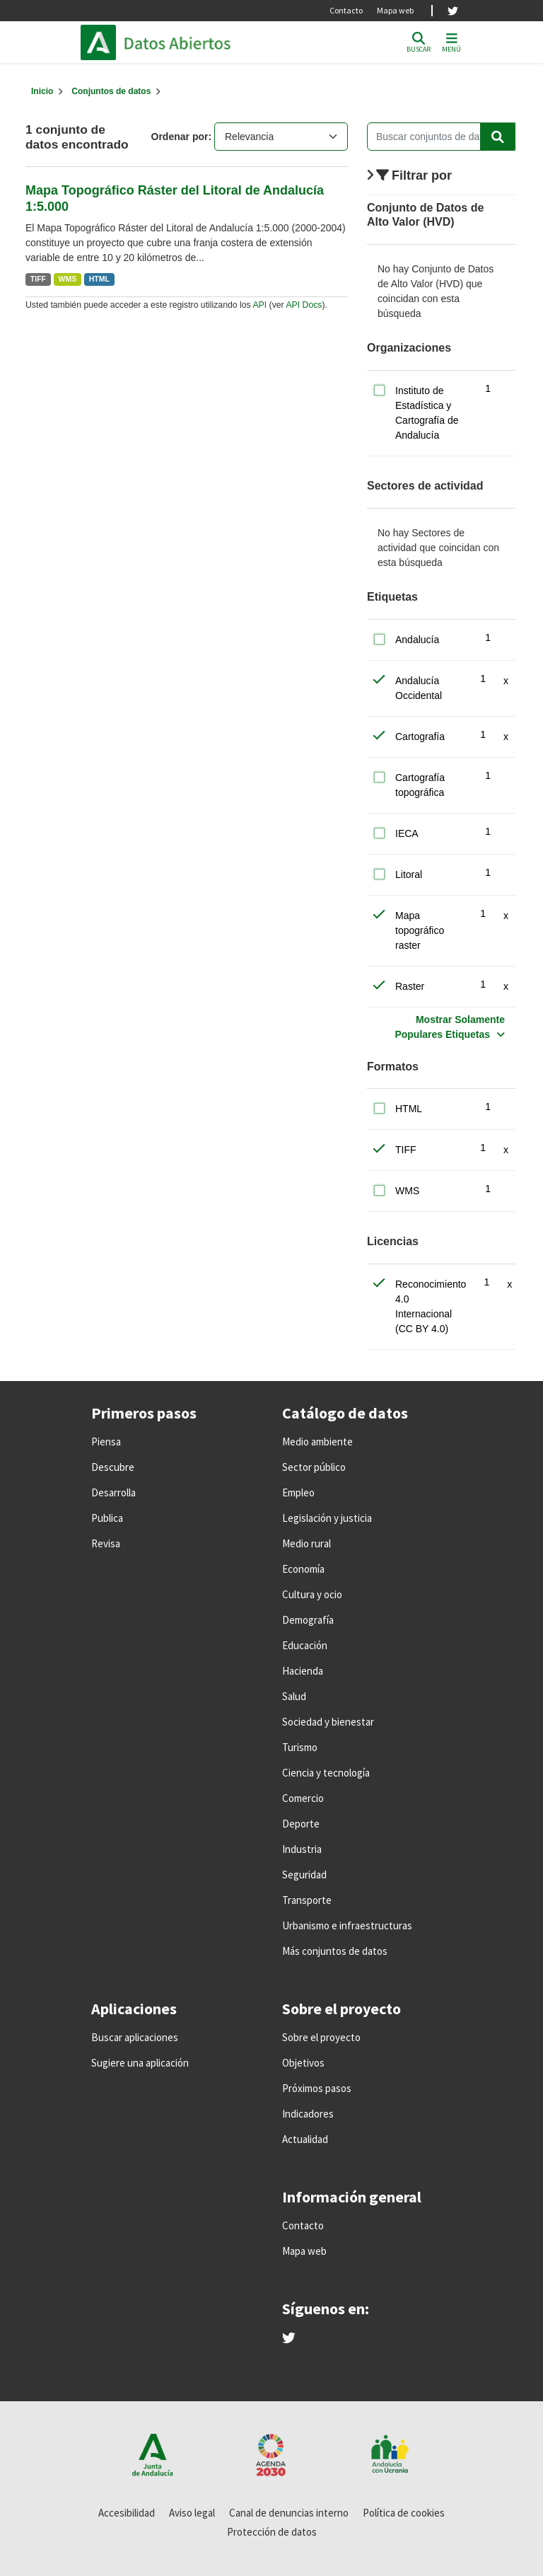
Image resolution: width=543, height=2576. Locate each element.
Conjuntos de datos (111, 91)
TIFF (38, 279)
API (259, 305)
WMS (68, 279)
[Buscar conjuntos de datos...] (441, 136)
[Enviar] (497, 136)
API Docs (304, 305)
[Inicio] (42, 91)
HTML (99, 279)
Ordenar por (180, 136)
